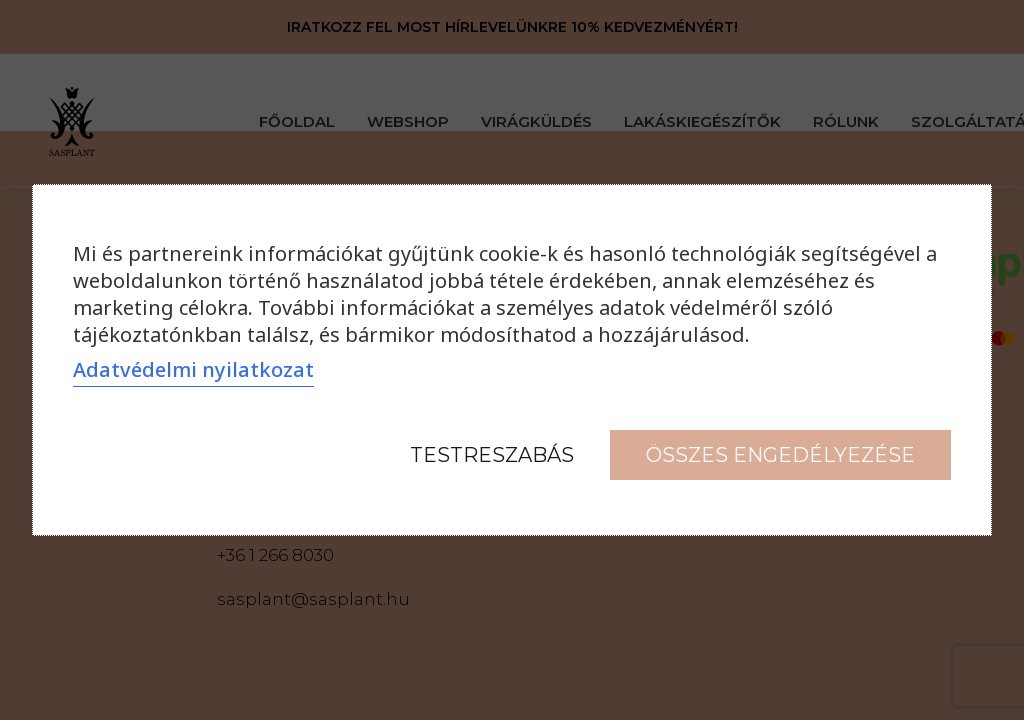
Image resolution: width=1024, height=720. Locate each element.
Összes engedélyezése (780, 455)
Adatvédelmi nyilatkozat (193, 369)
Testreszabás (492, 455)
